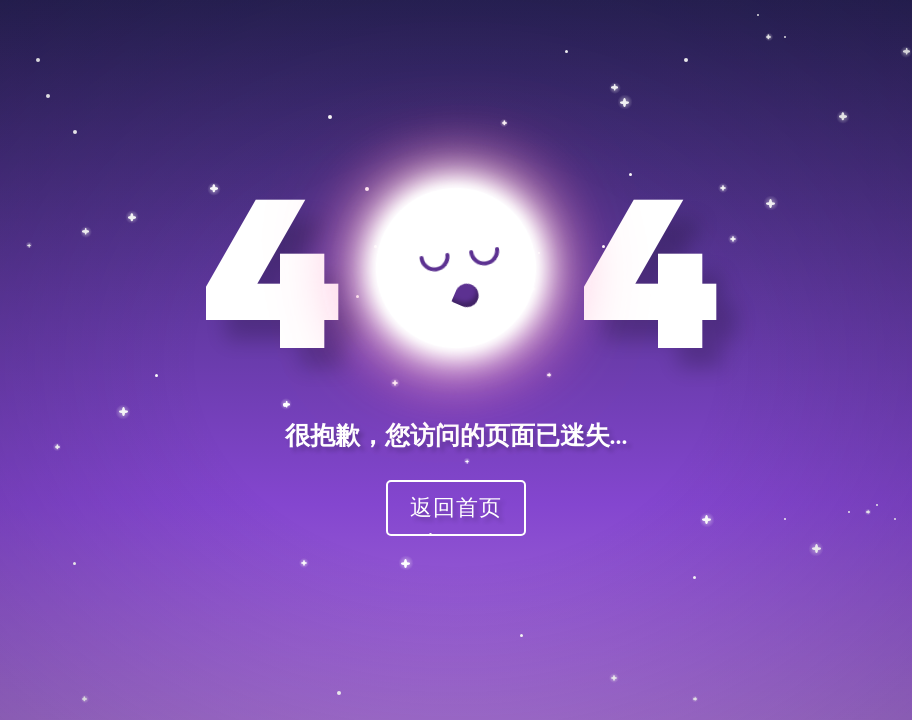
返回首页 (456, 506)
